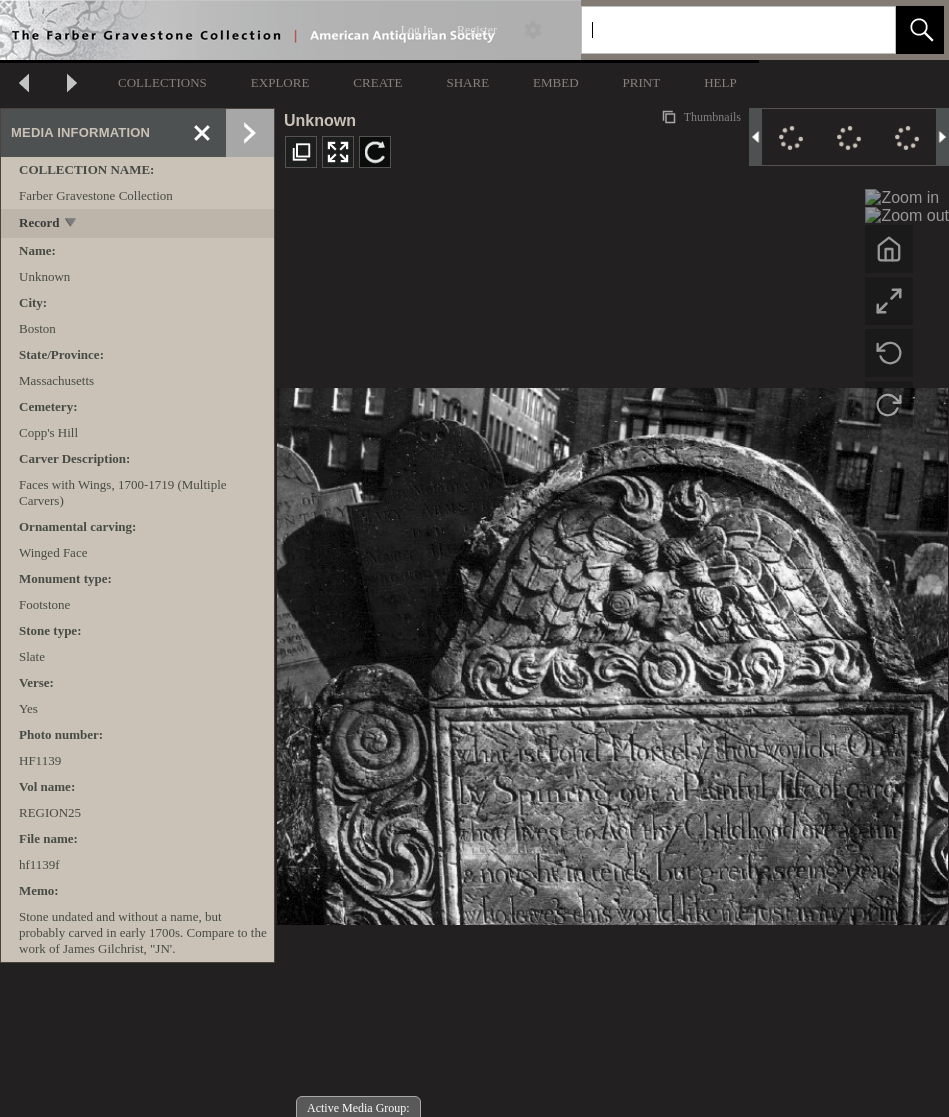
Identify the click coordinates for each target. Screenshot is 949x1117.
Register (477, 30)
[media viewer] (612, 650)
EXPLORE (280, 82)
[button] (920, 30)
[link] (864, 29)
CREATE (377, 82)
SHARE (467, 82)
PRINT (642, 82)
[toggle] (71, 224)
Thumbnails (711, 117)
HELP (720, 82)
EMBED (556, 82)
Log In (417, 30)
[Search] (715, 30)
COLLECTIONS (162, 82)
